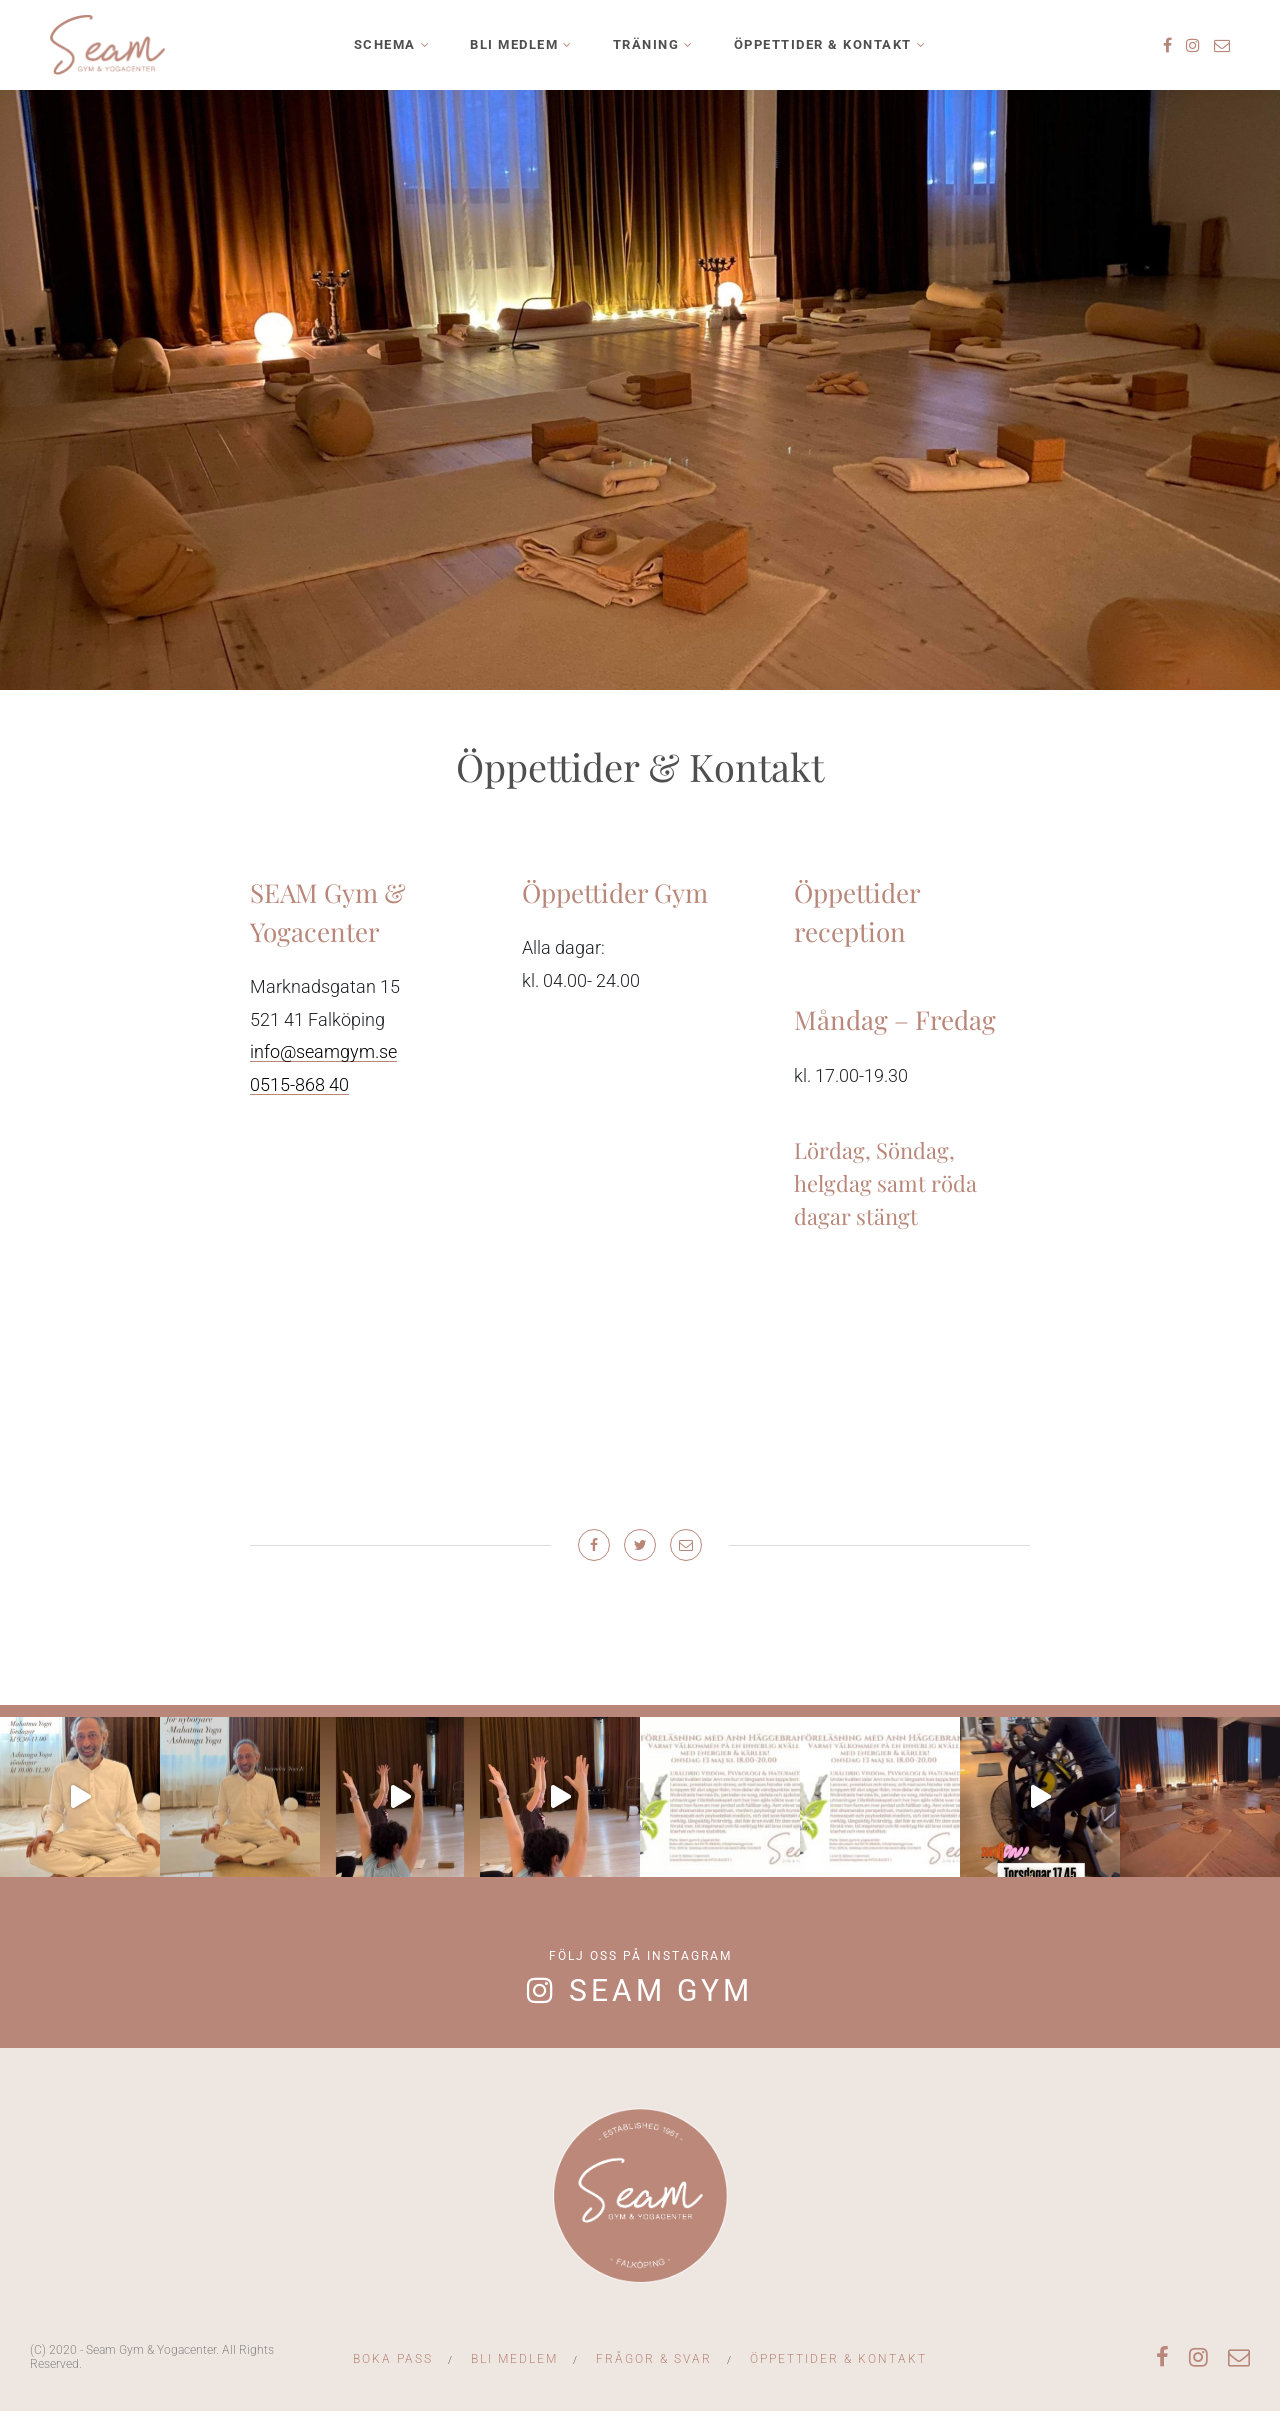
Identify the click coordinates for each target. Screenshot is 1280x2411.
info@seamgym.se (323, 1051)
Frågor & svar (654, 2359)
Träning (646, 44)
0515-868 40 (299, 1084)
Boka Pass (393, 2359)
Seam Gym (661, 1990)
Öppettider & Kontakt (823, 44)
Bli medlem (514, 44)
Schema (385, 44)
